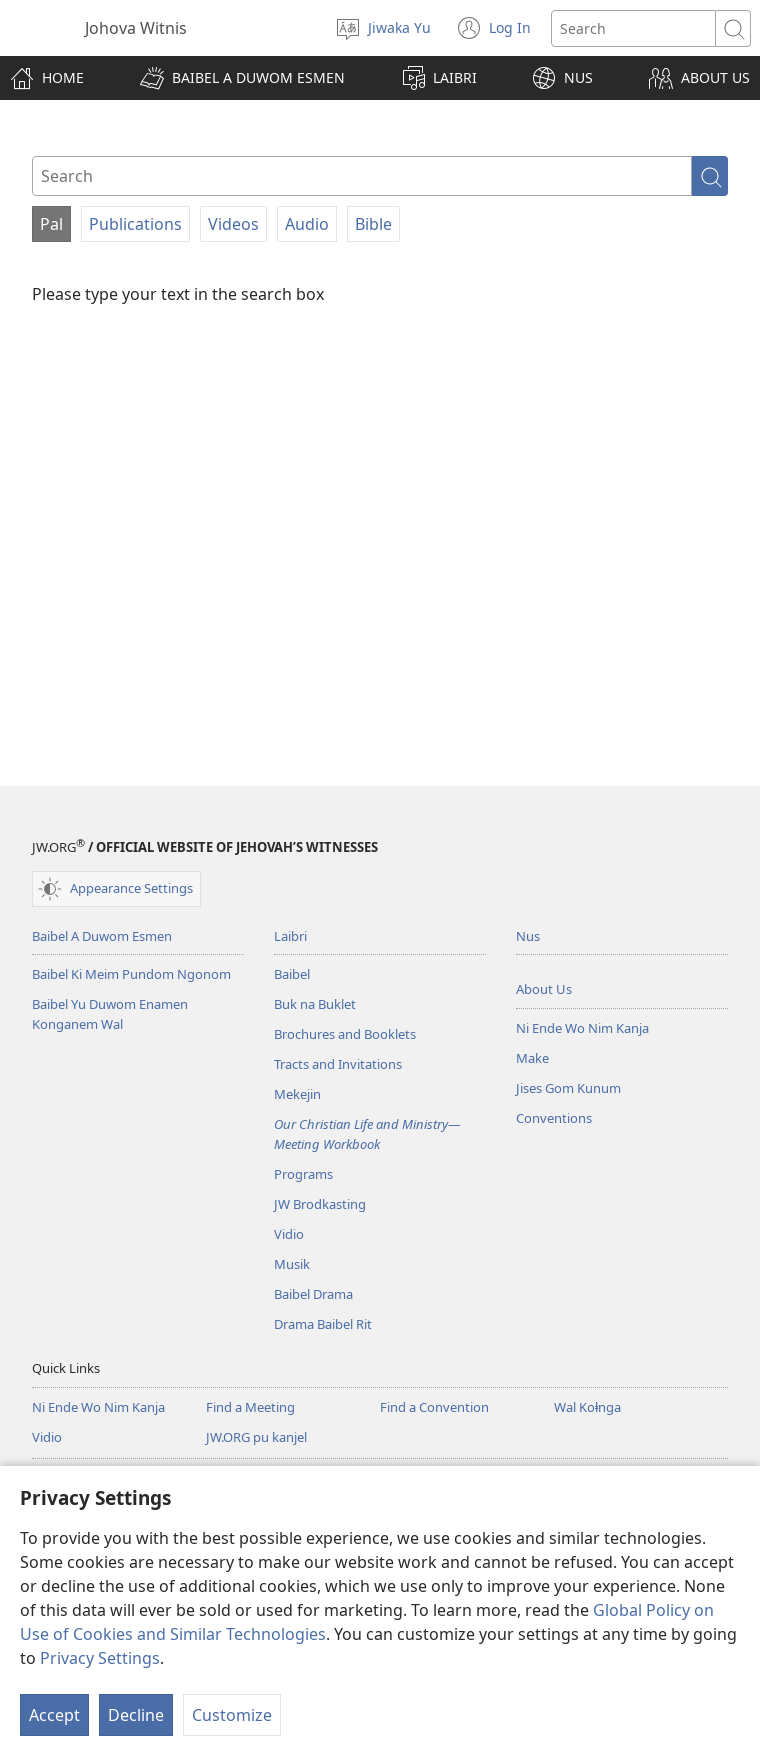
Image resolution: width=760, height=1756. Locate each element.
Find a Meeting (250, 1407)
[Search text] (633, 28)
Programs (303, 1174)
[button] (242, 78)
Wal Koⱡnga (587, 1407)
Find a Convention (434, 1407)
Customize (232, 1715)
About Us (544, 989)
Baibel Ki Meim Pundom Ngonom (131, 974)
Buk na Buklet (315, 1004)
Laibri (290, 936)
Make (532, 1058)
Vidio (289, 1234)
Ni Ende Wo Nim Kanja (582, 1028)
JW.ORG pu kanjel (256, 1437)
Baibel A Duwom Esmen (102, 936)
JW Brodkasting (320, 1204)
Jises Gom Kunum (568, 1088)
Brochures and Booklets (345, 1034)
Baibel (292, 974)
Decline (136, 1715)
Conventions (554, 1118)
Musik (292, 1264)
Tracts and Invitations (338, 1064)
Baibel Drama (313, 1294)
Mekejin (297, 1094)
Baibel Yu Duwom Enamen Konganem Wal (110, 1014)
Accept (54, 1715)
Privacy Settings (100, 1658)
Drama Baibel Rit (323, 1324)
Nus (528, 936)
